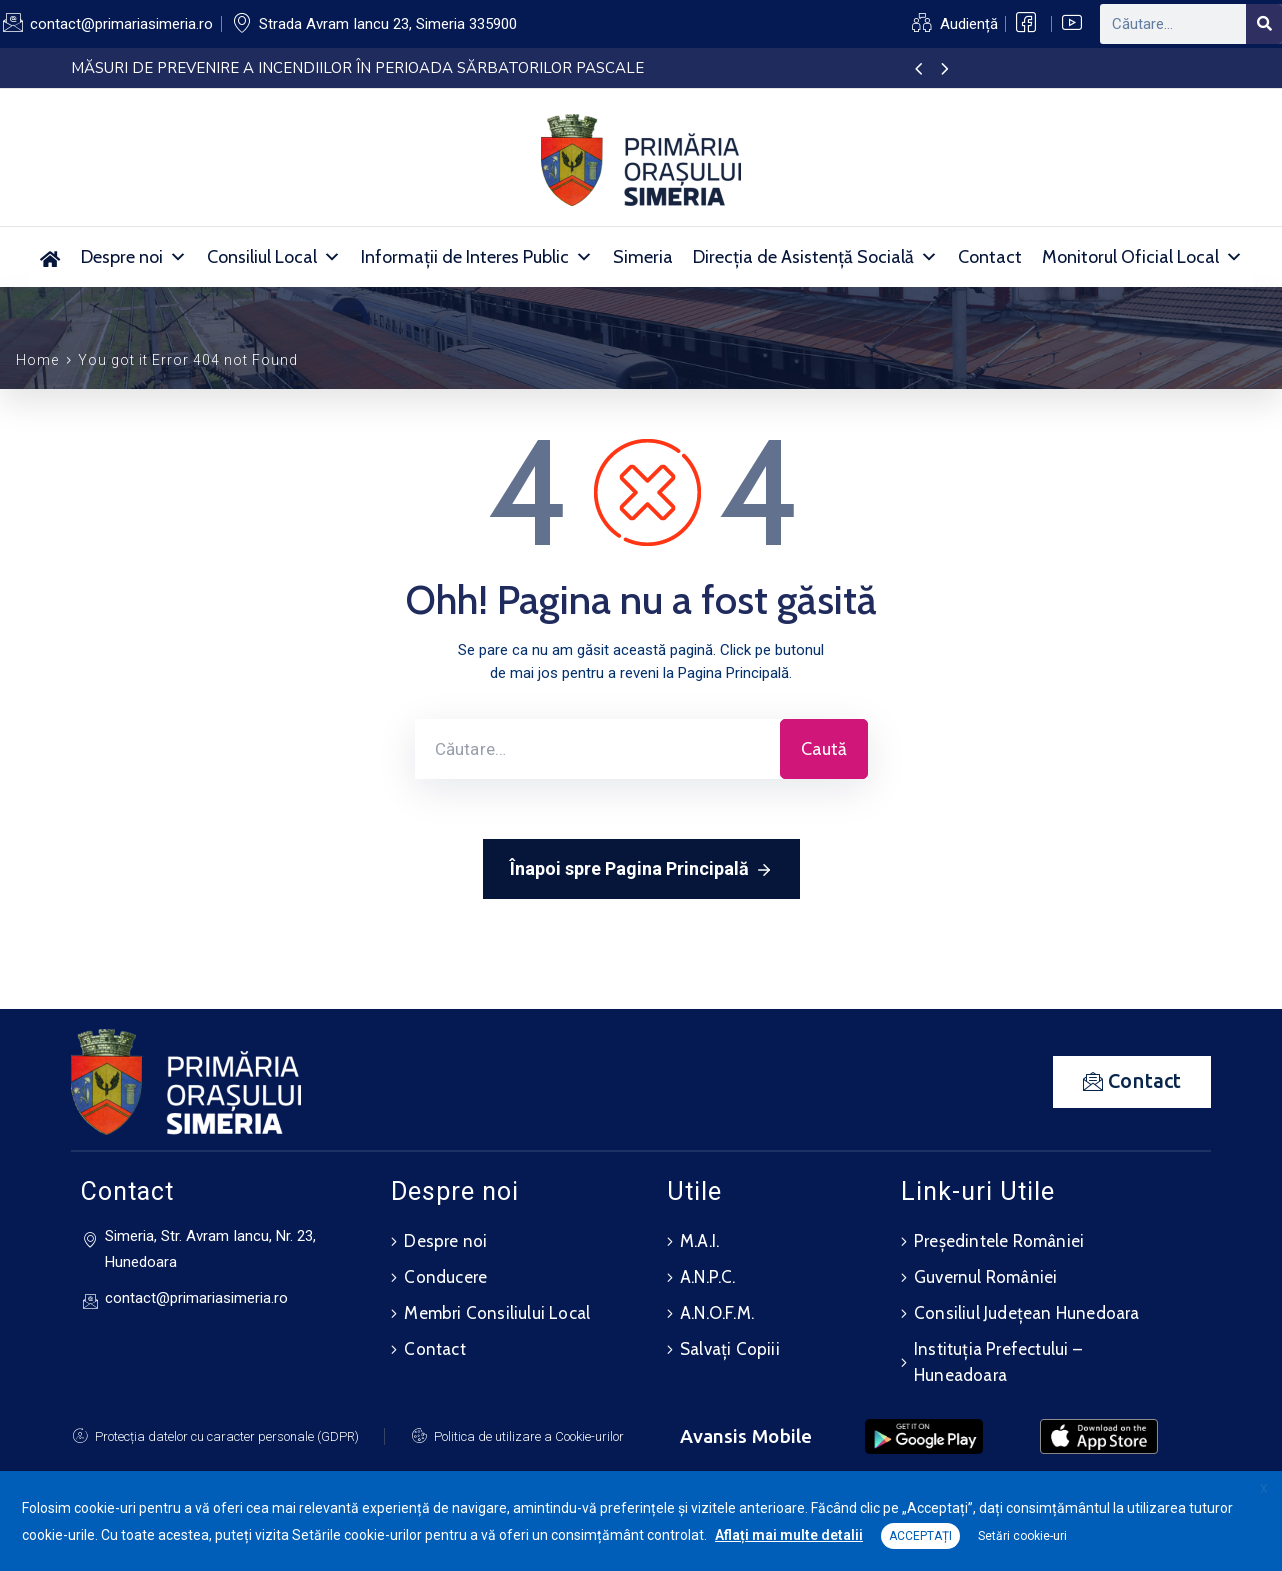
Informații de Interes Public (477, 257)
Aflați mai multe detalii (789, 1535)
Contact (990, 257)
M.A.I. (699, 1241)
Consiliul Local (274, 257)
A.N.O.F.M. (717, 1313)
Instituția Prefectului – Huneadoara (998, 1362)
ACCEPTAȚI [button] (920, 1536)
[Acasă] (50, 257)
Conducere (445, 1277)
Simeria (643, 257)
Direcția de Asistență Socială (815, 257)
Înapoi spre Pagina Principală (641, 870)
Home (37, 360)
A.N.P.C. (708, 1277)
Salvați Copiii (730, 1349)
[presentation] (918, 70)
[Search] (1264, 24)
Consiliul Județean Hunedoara (1027, 1313)
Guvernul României (985, 1277)
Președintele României (999, 1241)
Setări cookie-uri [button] (1022, 1536)
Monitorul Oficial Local (1142, 257)
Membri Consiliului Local (497, 1313)
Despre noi (134, 257)
